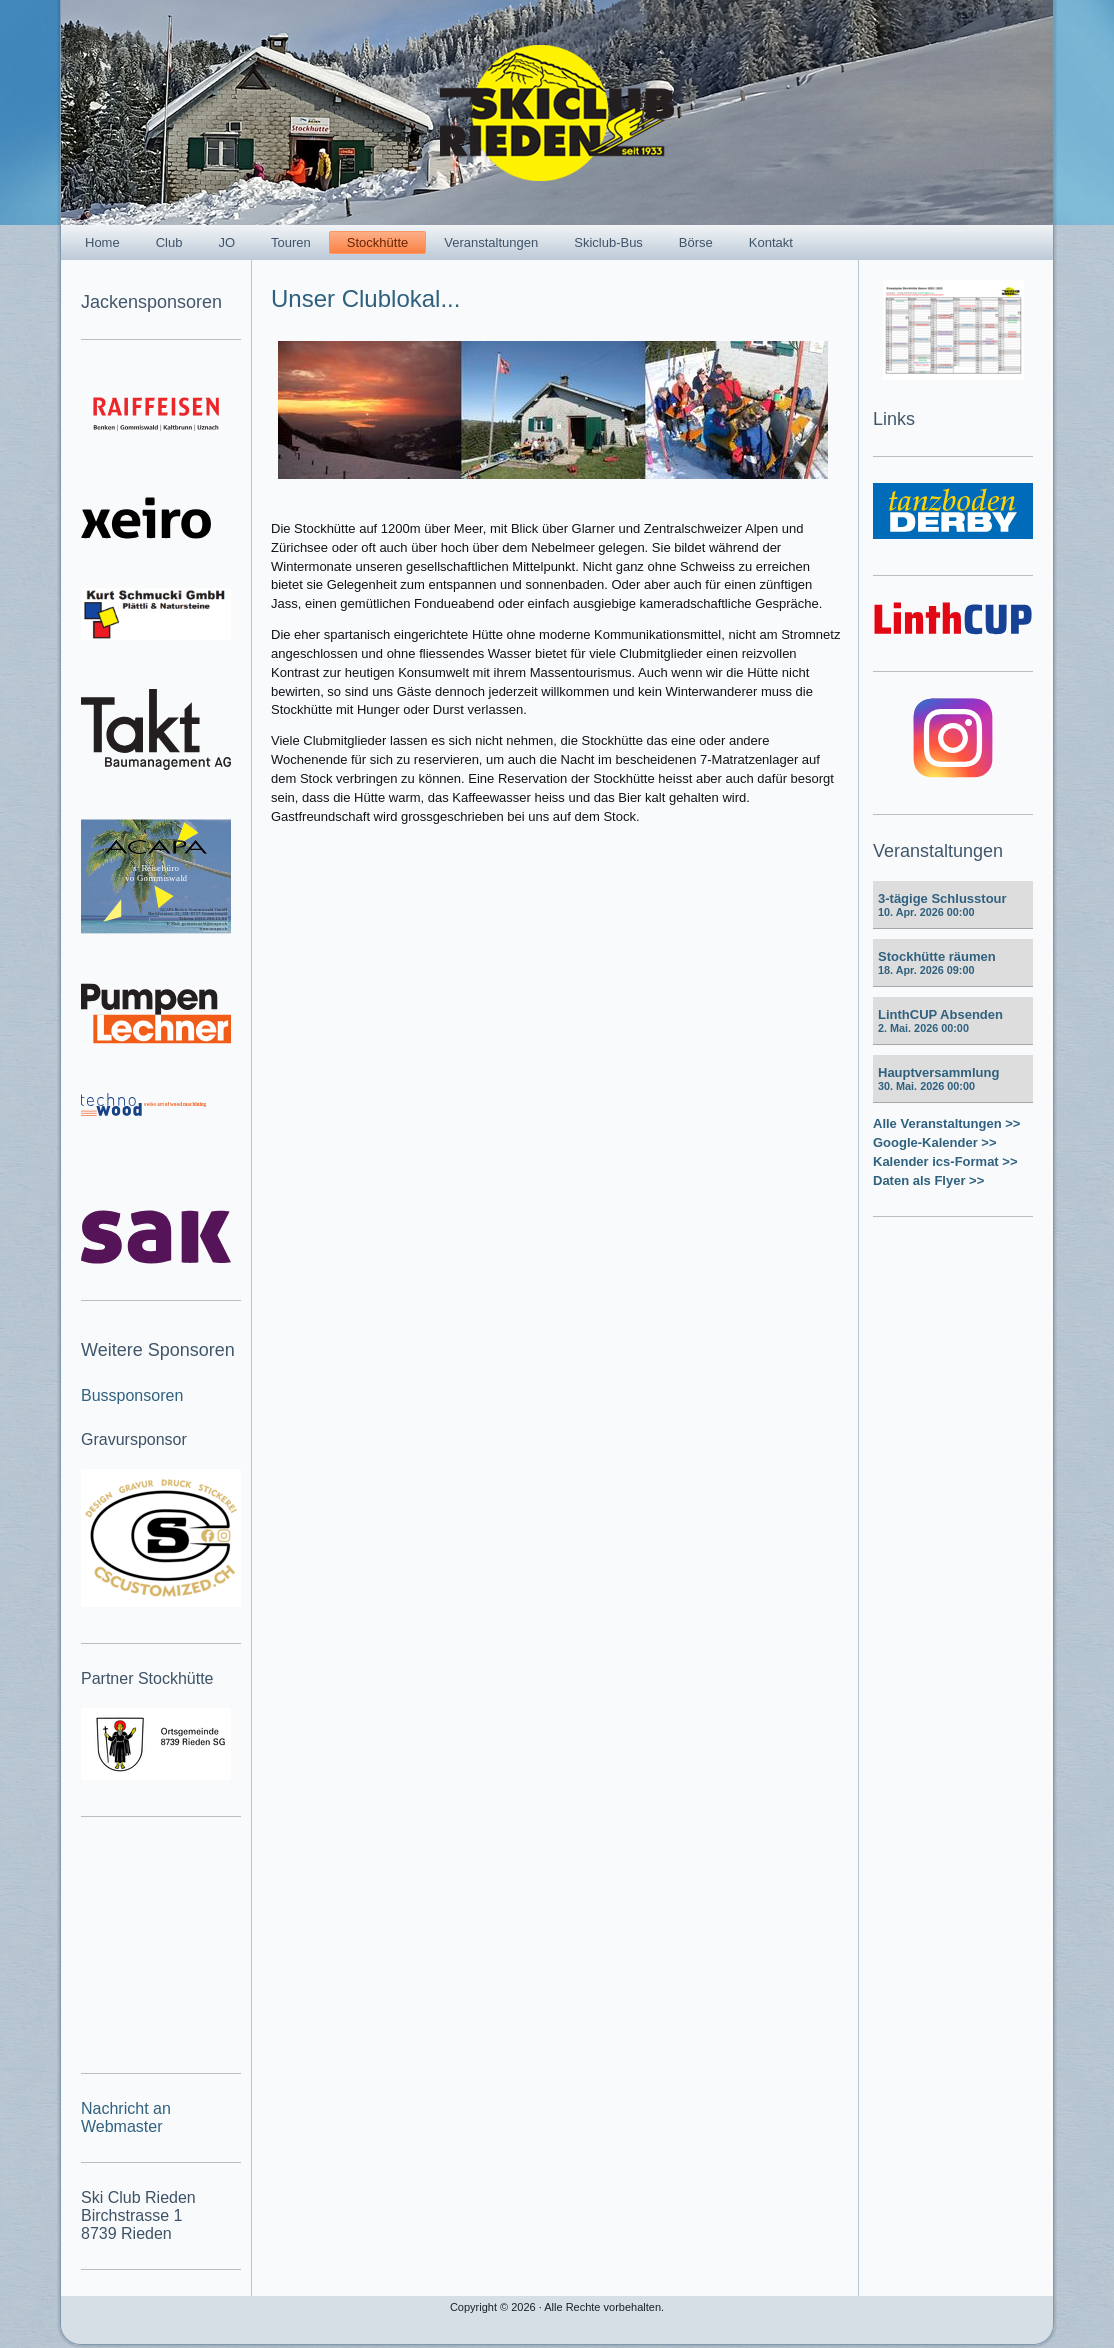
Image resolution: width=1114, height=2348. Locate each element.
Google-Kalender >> (935, 1142)
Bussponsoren (132, 1395)
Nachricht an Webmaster (126, 2117)
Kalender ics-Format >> (945, 1161)
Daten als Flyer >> (928, 1180)
